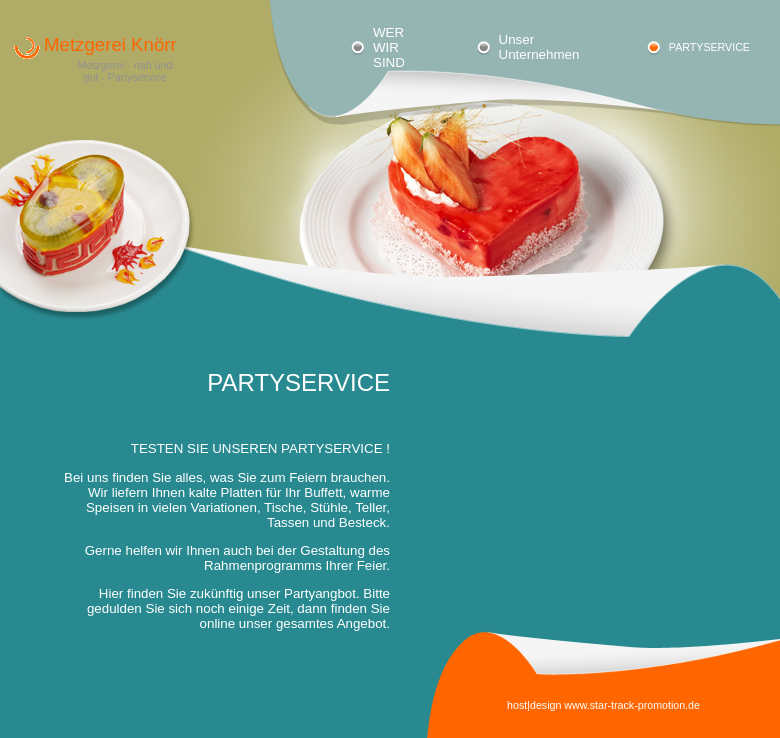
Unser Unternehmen (539, 47)
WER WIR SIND (389, 47)
